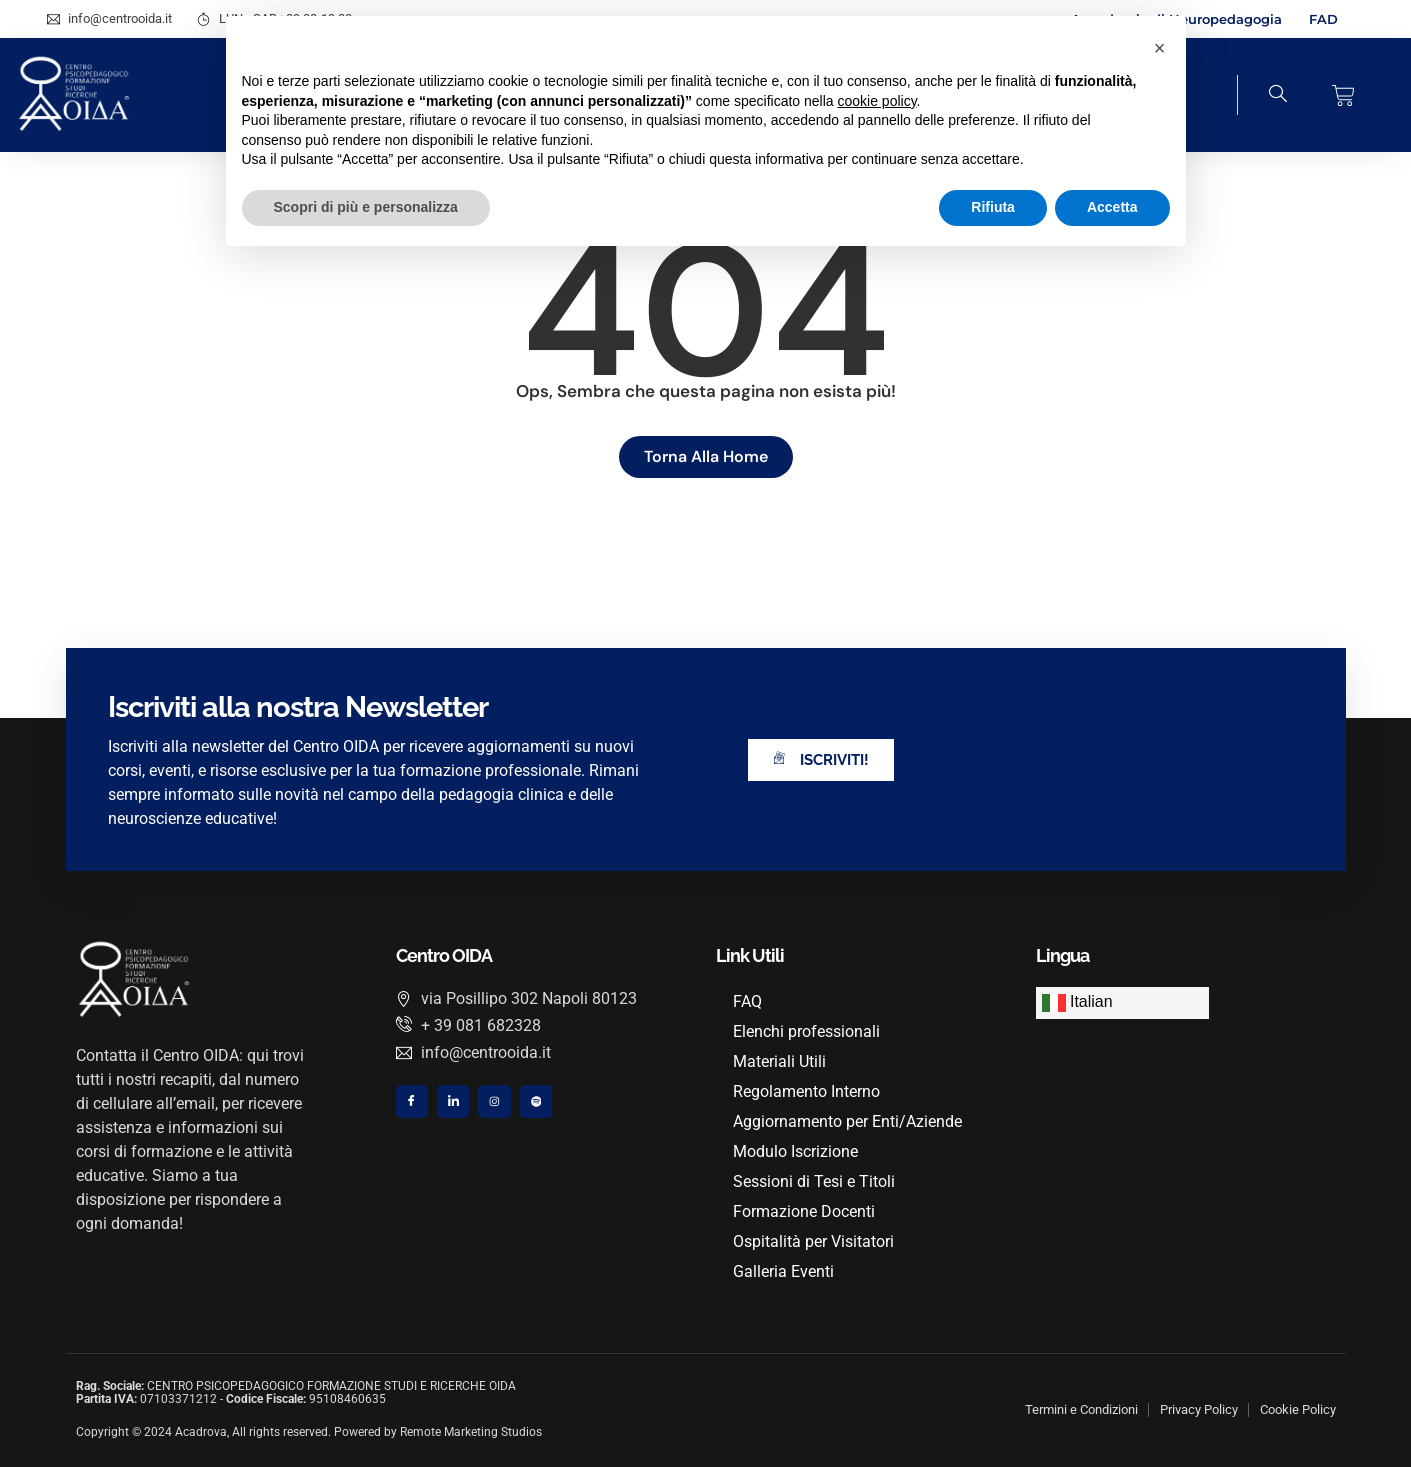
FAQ (750, 1001)
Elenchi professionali (809, 1031)
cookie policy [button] (876, 101)
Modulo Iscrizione (798, 1151)
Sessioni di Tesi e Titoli (817, 1181)
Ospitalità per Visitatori (816, 1241)
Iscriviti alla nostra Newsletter (298, 707)
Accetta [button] (1112, 207)
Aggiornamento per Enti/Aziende (850, 1121)
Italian (1077, 1003)
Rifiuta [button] (993, 207)
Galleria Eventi (786, 1271)
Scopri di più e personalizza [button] (366, 207)
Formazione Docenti (807, 1211)
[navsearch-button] (1263, 95)
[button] (1160, 48)
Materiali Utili (782, 1061)
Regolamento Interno (809, 1091)
